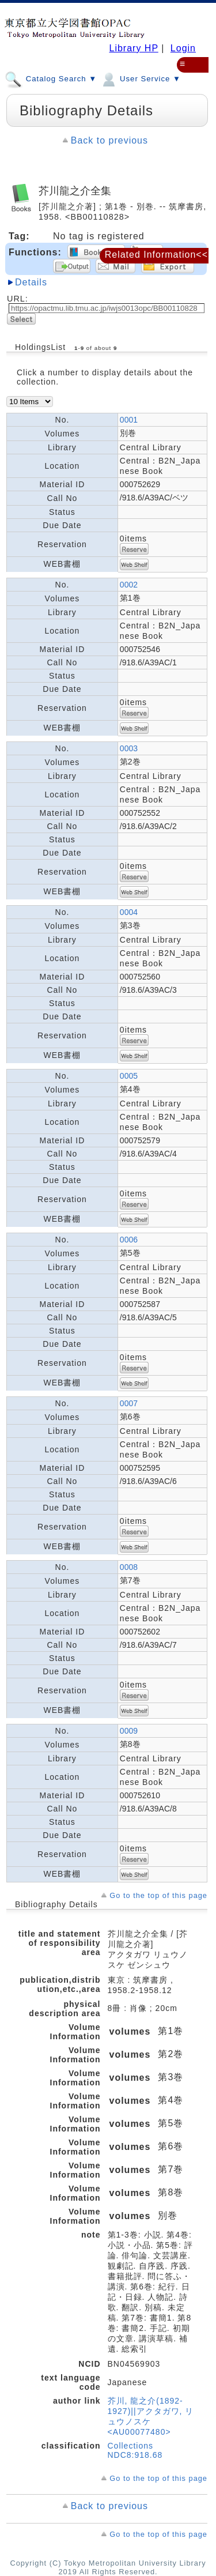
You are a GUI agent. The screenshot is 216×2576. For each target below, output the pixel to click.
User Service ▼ (140, 78)
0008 (129, 1567)
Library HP (133, 48)
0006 (129, 1239)
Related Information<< (156, 254)
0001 (129, 419)
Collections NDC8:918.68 (135, 2450)
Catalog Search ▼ (51, 78)
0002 (129, 584)
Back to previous (109, 140)
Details (31, 282)
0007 (129, 1403)
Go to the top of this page (158, 1895)
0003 (129, 748)
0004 (129, 912)
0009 (129, 1730)
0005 (129, 1075)
